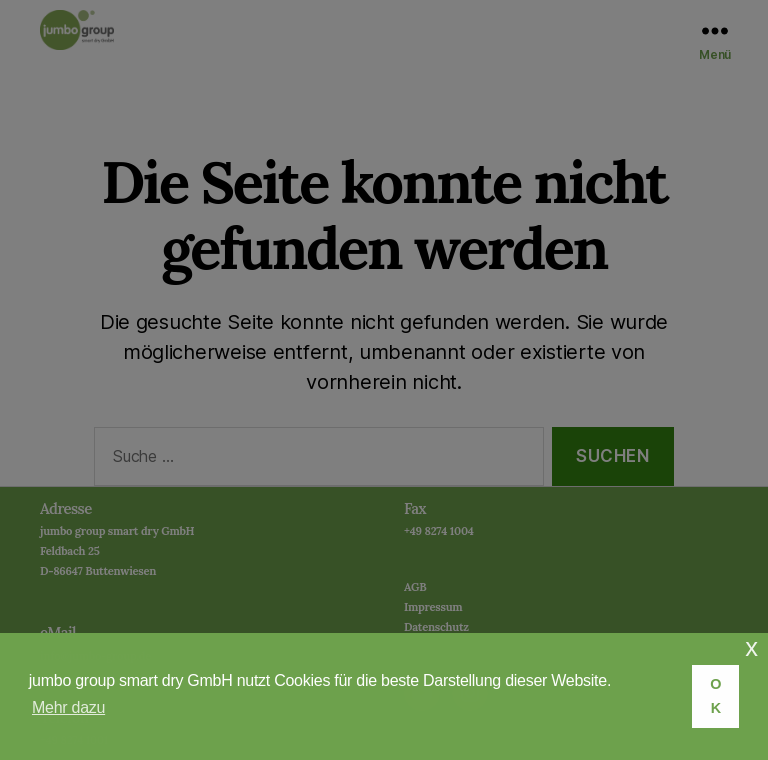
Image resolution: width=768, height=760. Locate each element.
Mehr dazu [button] (68, 707)
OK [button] (715, 696)
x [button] (751, 647)
